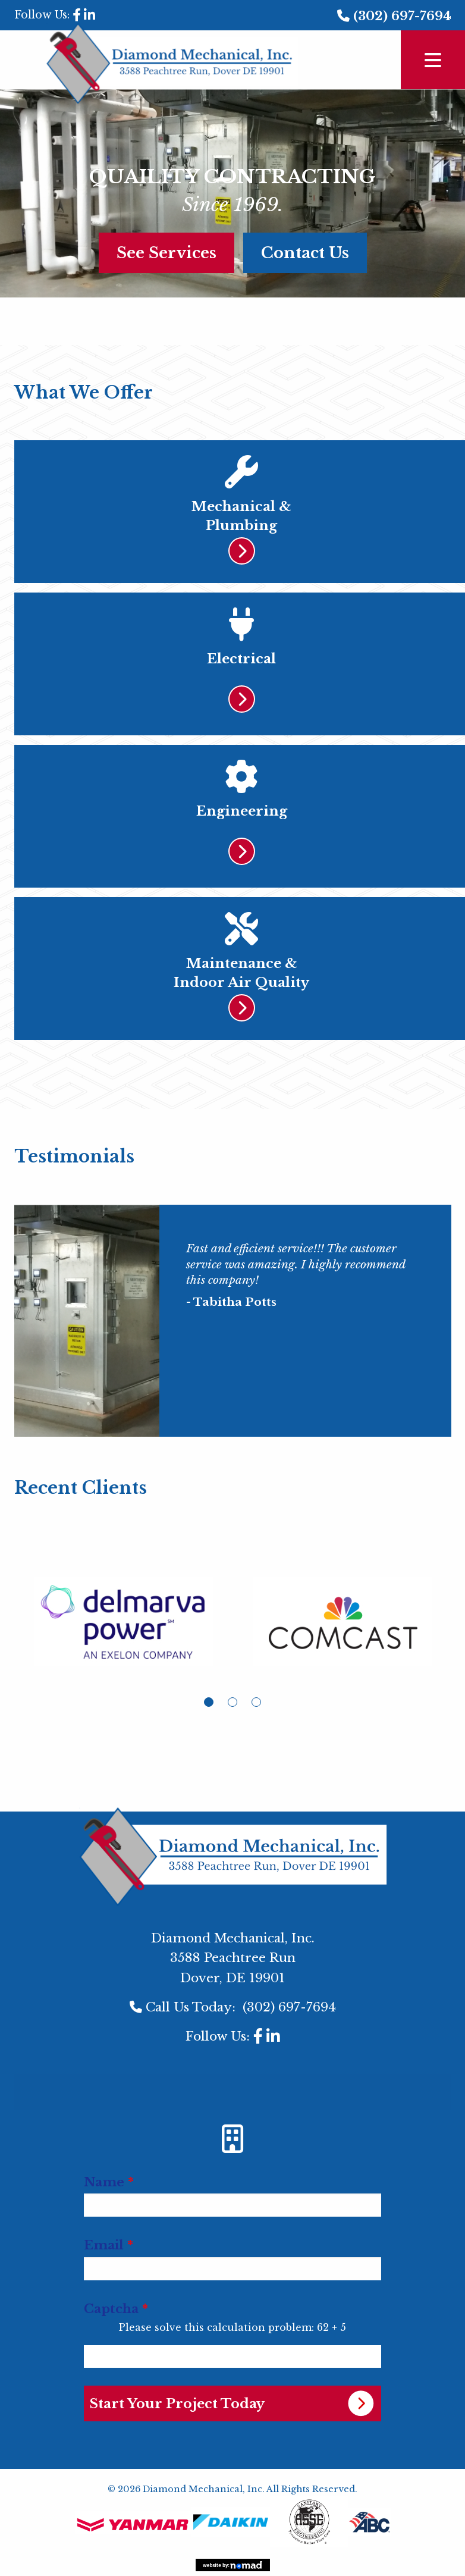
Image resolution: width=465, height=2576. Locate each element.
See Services (166, 252)
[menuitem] (232, 2085)
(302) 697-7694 (402, 16)
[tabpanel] (123, 1630)
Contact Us (305, 252)
